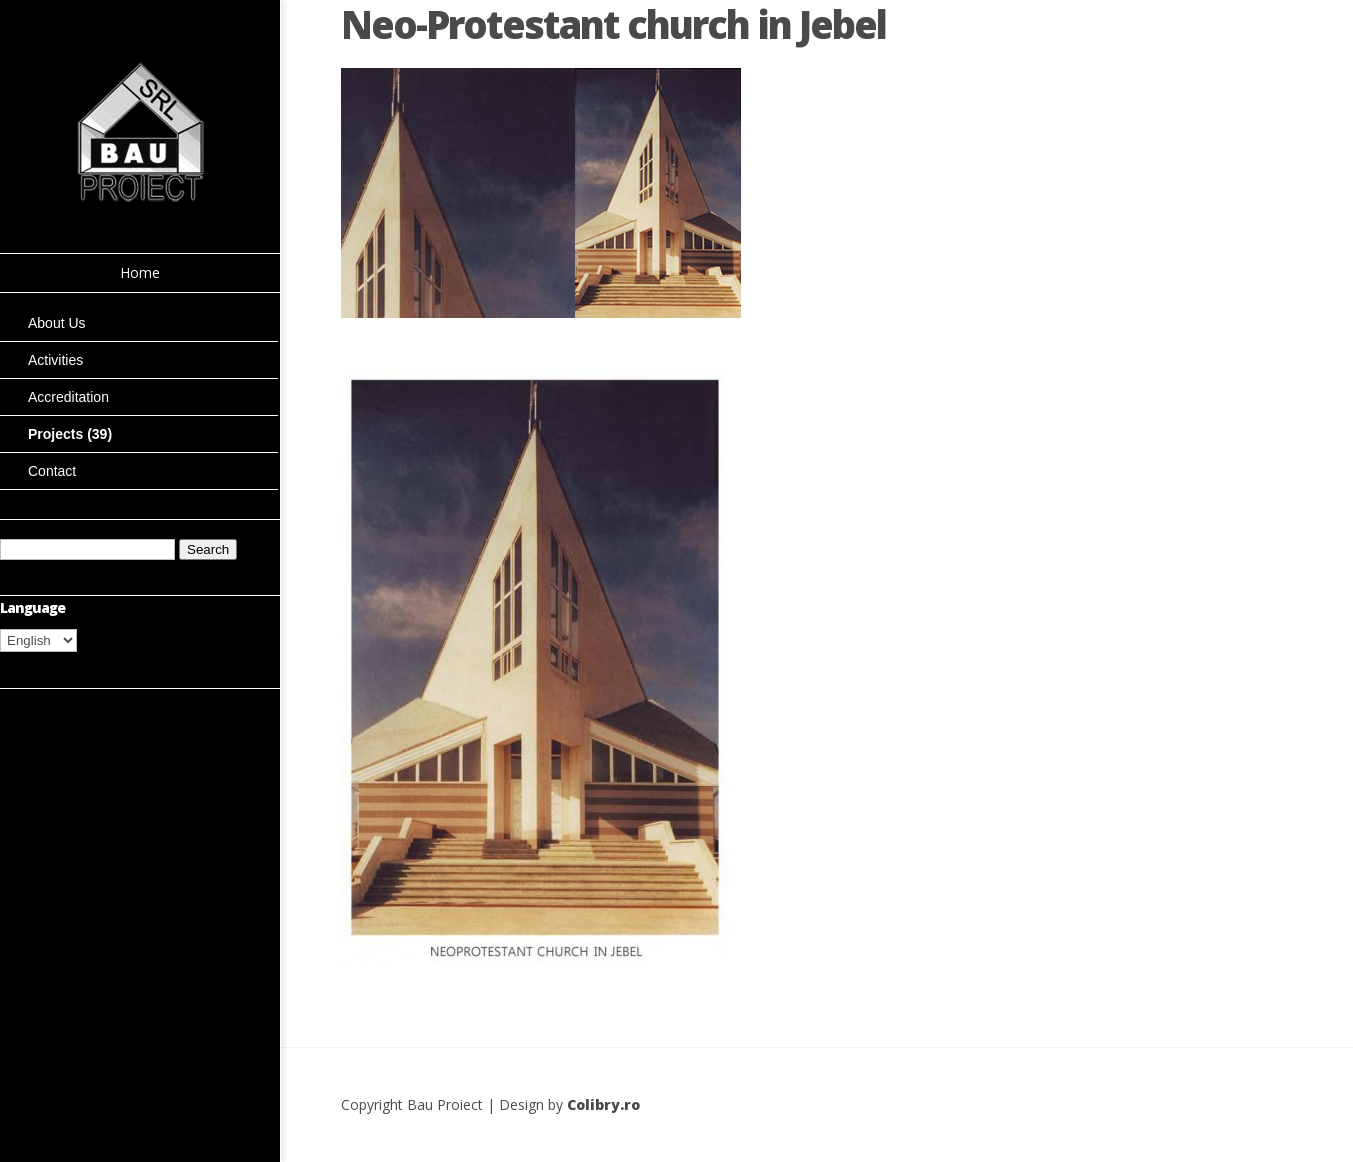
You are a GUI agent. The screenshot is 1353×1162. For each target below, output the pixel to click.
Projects (70, 434)
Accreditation (68, 397)
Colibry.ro (603, 1104)
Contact (52, 471)
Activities (55, 360)
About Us (57, 323)
